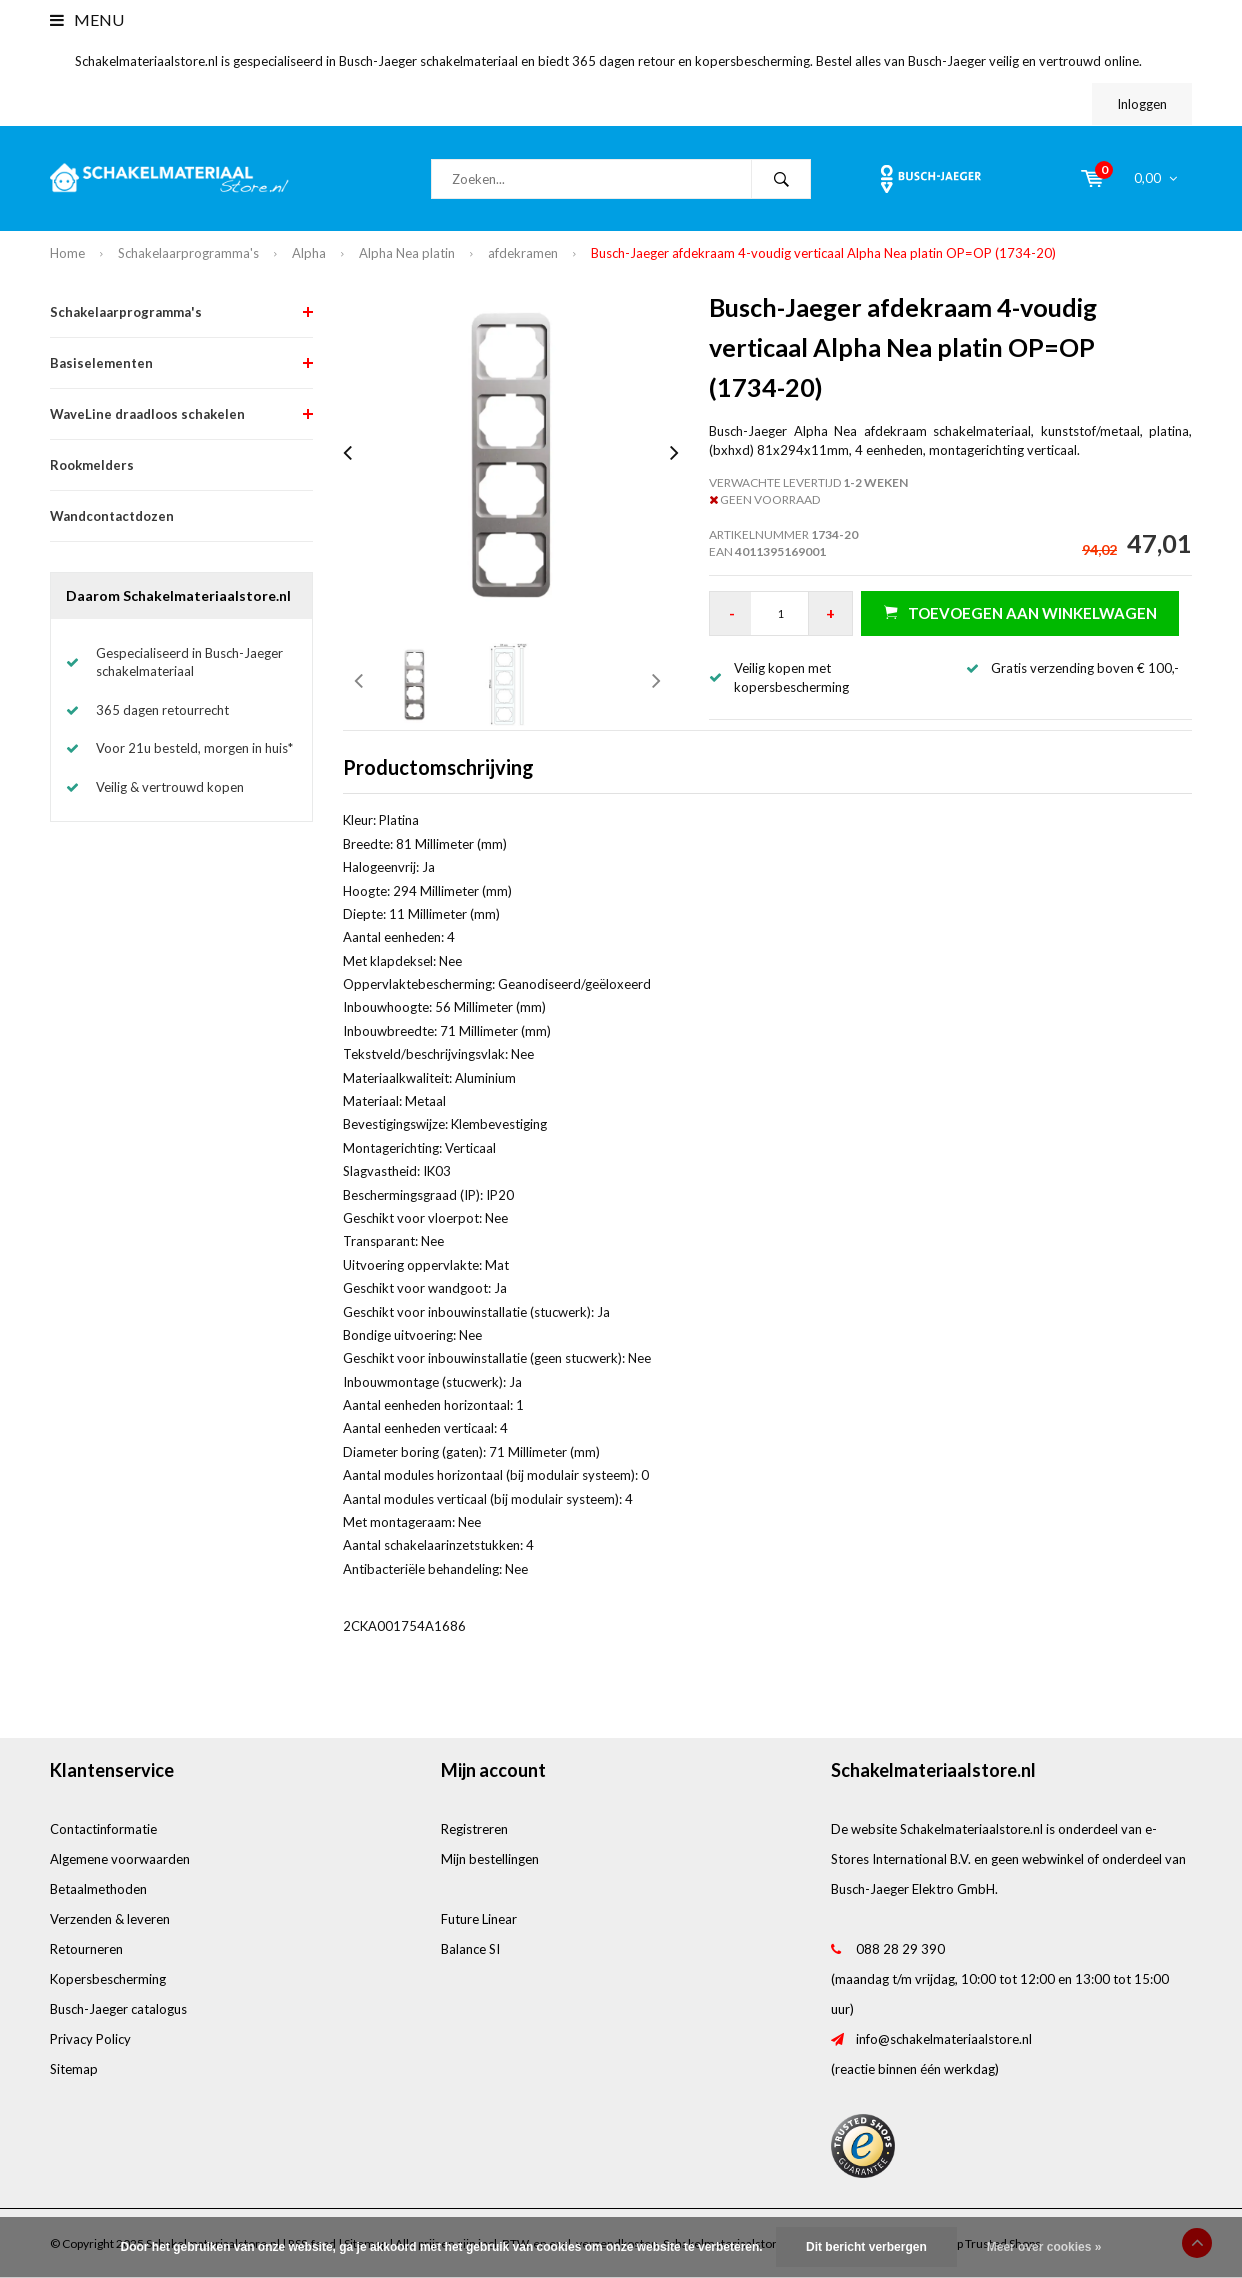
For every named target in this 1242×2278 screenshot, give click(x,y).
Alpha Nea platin (407, 253)
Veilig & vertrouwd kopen (170, 787)
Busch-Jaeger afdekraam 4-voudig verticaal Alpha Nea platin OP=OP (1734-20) (823, 253)
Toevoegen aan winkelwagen (1020, 612)
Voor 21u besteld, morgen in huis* (194, 748)
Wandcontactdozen (112, 516)
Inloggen (1142, 104)
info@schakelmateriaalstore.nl (944, 2039)
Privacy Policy (90, 2039)
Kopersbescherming (108, 1979)
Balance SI (470, 1949)
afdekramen (523, 253)
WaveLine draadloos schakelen (147, 414)
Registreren (474, 1829)
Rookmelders (92, 465)
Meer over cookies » (1044, 2247)
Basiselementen (101, 363)
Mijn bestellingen (490, 1859)
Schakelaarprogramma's (188, 253)
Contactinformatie (103, 1829)
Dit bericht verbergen (866, 2247)
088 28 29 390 (900, 1949)
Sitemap (74, 2069)
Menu (87, 19)
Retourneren (86, 1949)
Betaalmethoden (98, 1889)
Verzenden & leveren (110, 1919)
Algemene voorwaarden (120, 1859)
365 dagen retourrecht (162, 710)
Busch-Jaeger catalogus (118, 2009)
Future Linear (479, 1919)
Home (67, 253)
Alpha (309, 253)
